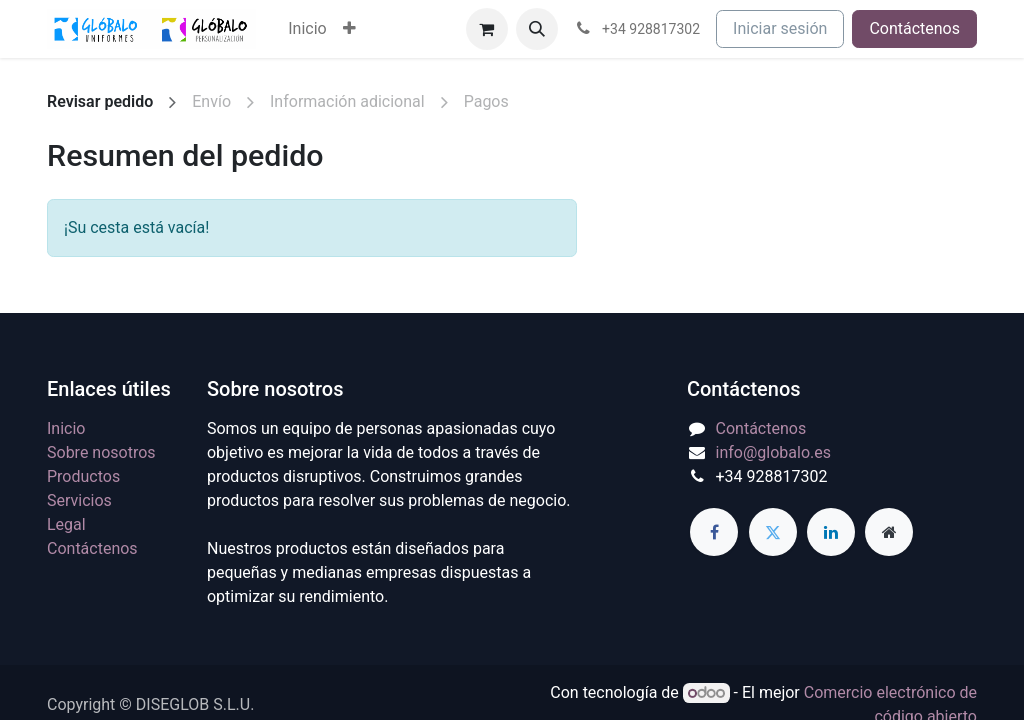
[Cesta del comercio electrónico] (487, 29)
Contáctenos (914, 28)
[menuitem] (307, 29)
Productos (83, 476)
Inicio (66, 428)
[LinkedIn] (831, 532)
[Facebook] (714, 532)
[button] (537, 29)
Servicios (79, 500)
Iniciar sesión (780, 28)
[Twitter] (773, 532)
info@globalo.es (773, 452)
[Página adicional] (889, 532)
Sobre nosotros (101, 452)
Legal (66, 524)
